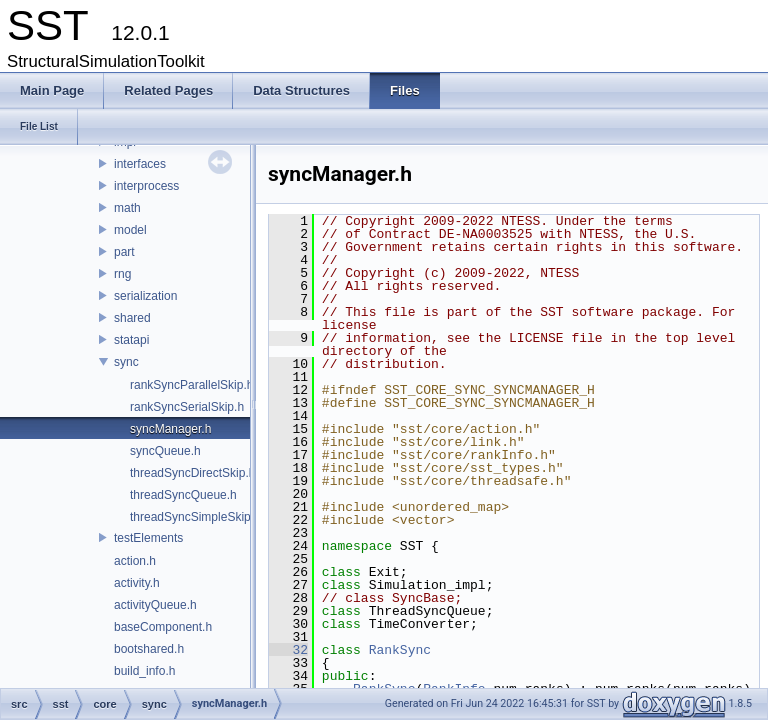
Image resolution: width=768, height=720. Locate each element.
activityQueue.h (155, 605)
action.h (135, 561)
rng (122, 274)
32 (288, 650)
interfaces (140, 164)
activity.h (137, 583)
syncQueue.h (165, 451)
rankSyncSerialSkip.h (187, 407)
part (124, 252)
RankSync (400, 650)
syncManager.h (170, 429)
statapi (131, 340)
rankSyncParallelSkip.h (191, 385)
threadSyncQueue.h (183, 495)
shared (132, 318)
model (130, 230)
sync (126, 362)
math (127, 208)
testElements (148, 538)
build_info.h (144, 671)
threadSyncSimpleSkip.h (195, 517)
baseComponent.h (163, 627)
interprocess (146, 186)
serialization (145, 296)
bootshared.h (149, 649)
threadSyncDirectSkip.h (192, 473)
